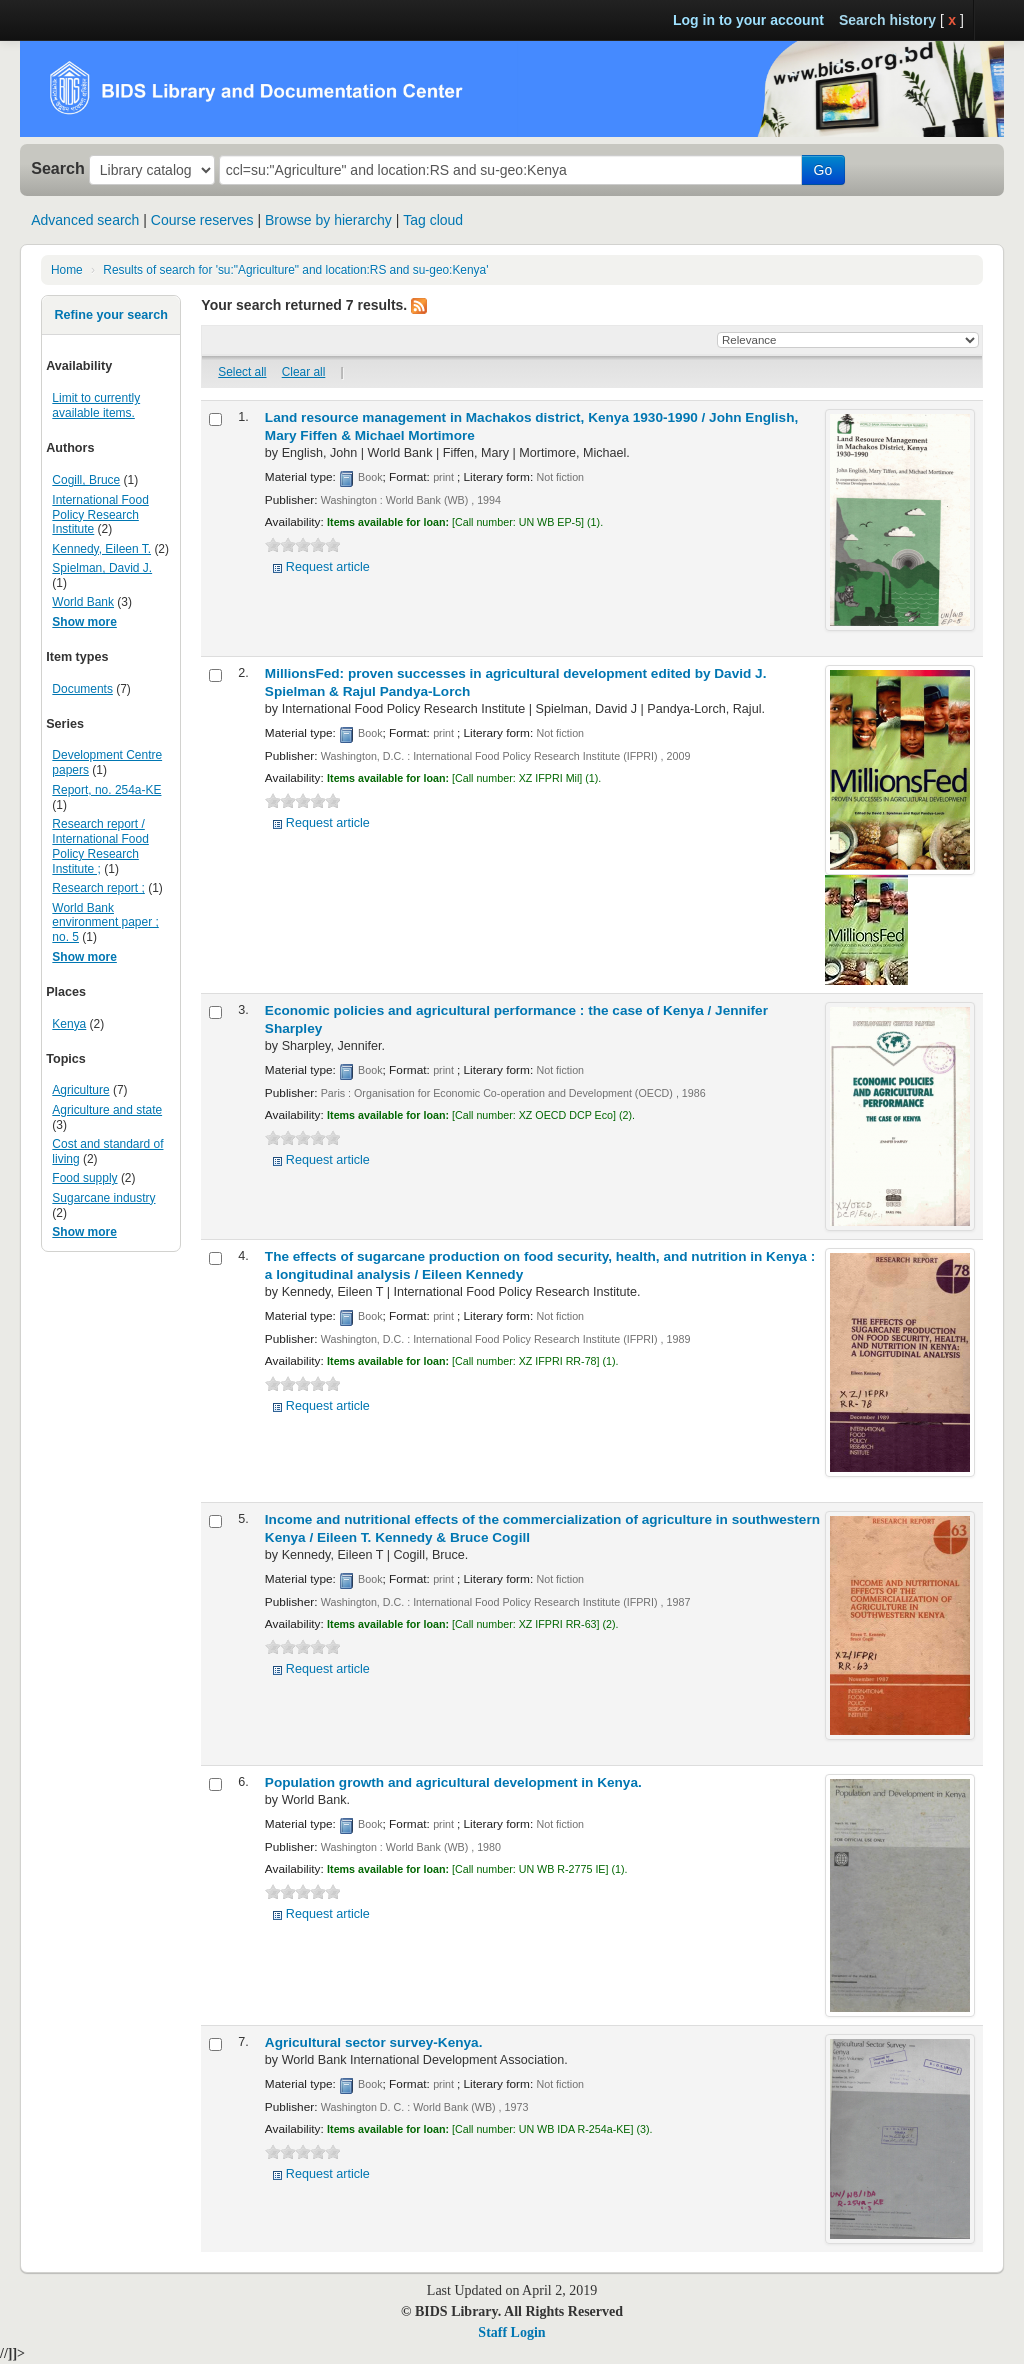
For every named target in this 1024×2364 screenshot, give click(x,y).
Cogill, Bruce (86, 480)
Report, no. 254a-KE (106, 790)
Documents (82, 689)
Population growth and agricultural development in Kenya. (453, 1782)
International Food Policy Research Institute (100, 515)
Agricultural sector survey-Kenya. (374, 2042)
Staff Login (511, 2332)
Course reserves (202, 220)
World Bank (83, 602)
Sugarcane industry (103, 1198)
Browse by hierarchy (328, 220)
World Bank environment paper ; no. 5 (105, 923)
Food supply (84, 1178)
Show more (84, 622)
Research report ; (98, 888)
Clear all (304, 372)
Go (823, 170)
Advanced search (85, 220)
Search (58, 168)
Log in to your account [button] (748, 20)
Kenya (69, 1024)
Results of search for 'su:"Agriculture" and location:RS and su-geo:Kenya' (295, 270)
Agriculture (80, 1090)
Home (67, 270)
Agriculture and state (107, 1110)
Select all (242, 372)
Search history (887, 20)
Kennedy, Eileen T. (101, 549)
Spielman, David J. (102, 568)
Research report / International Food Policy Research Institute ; (100, 846)
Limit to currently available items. (96, 405)
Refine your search (110, 315)
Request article (328, 567)
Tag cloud (433, 220)
